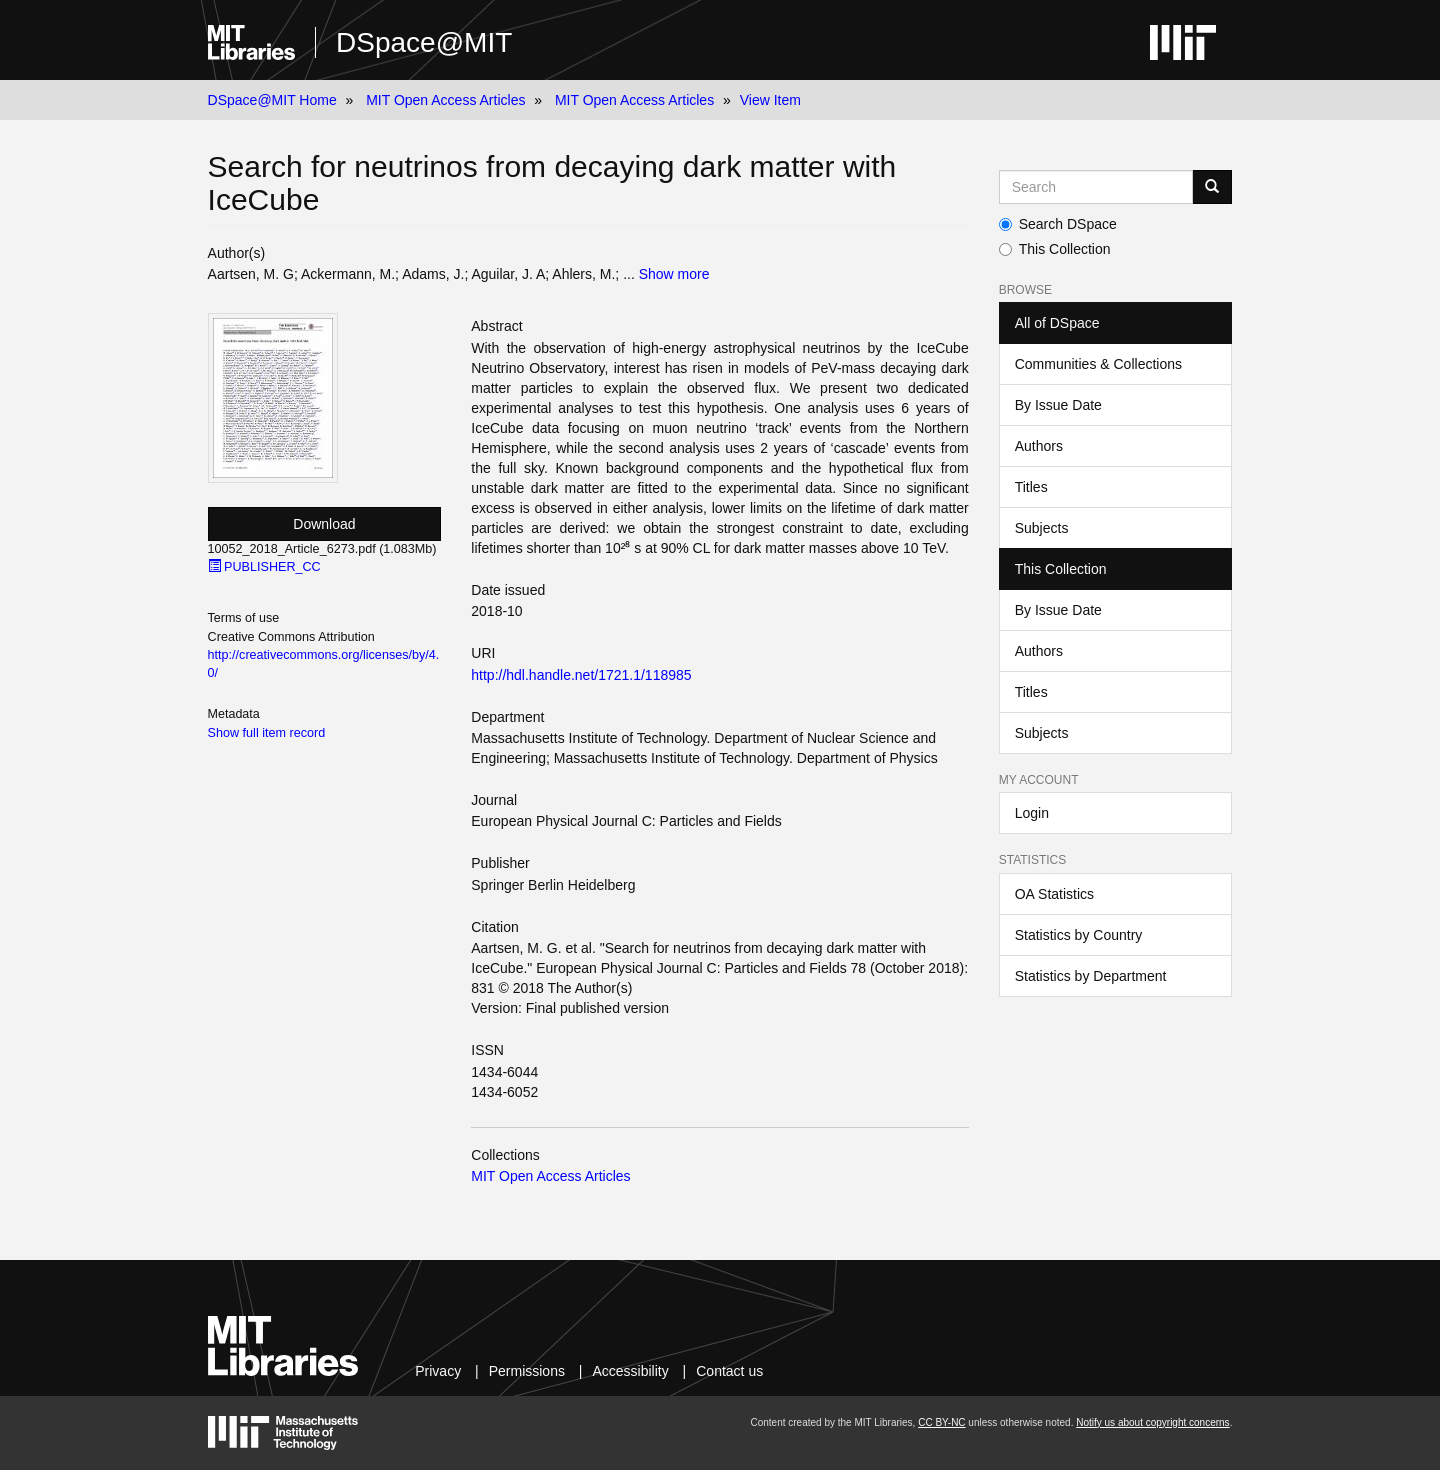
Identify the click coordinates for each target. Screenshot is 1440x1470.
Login (1032, 813)
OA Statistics (1054, 894)
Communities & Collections (1098, 364)
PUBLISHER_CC (264, 567)
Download (324, 524)
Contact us (729, 1371)
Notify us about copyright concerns (1152, 1422)
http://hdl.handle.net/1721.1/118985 (581, 675)
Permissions (527, 1371)
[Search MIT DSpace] (1096, 187)
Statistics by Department (1091, 976)
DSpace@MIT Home (272, 100)
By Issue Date (1058, 405)
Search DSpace (1058, 224)
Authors (1039, 446)
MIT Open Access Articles (445, 100)
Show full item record (267, 733)
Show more (674, 274)
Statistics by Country (1079, 935)
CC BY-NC (941, 1422)
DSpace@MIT (424, 42)
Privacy (438, 1371)
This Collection (1055, 249)
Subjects (1042, 528)
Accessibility (630, 1371)
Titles (1031, 487)
